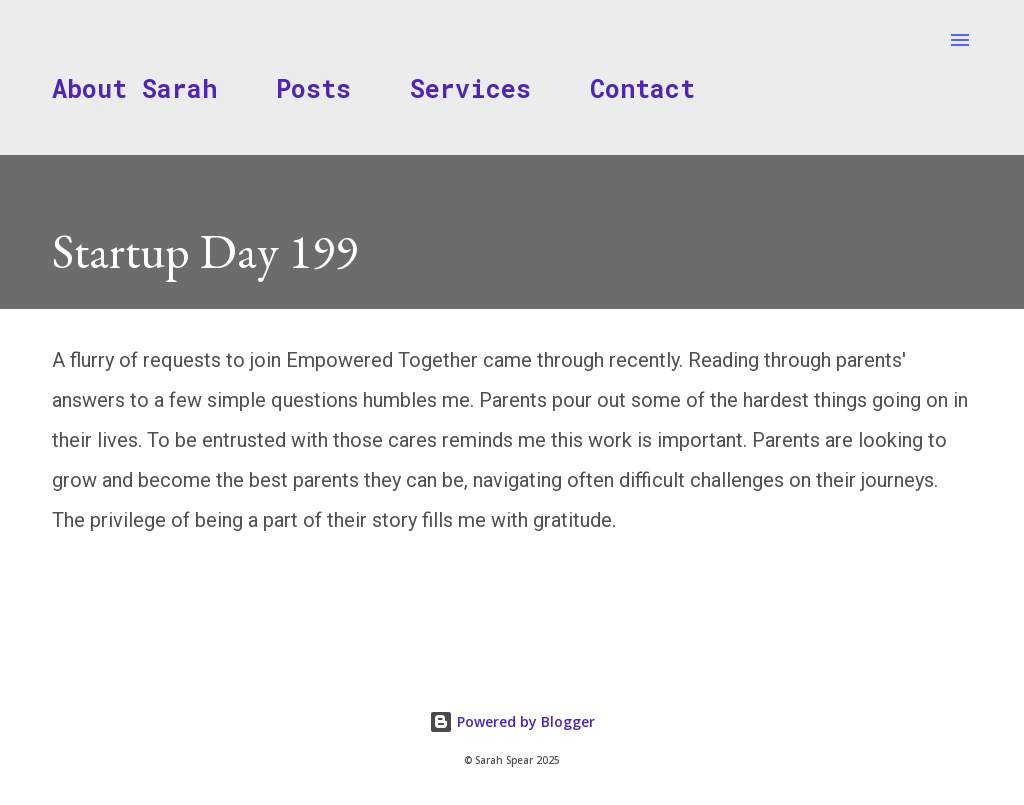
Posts (313, 88)
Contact (642, 88)
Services (470, 88)
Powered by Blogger (512, 721)
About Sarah (134, 88)
